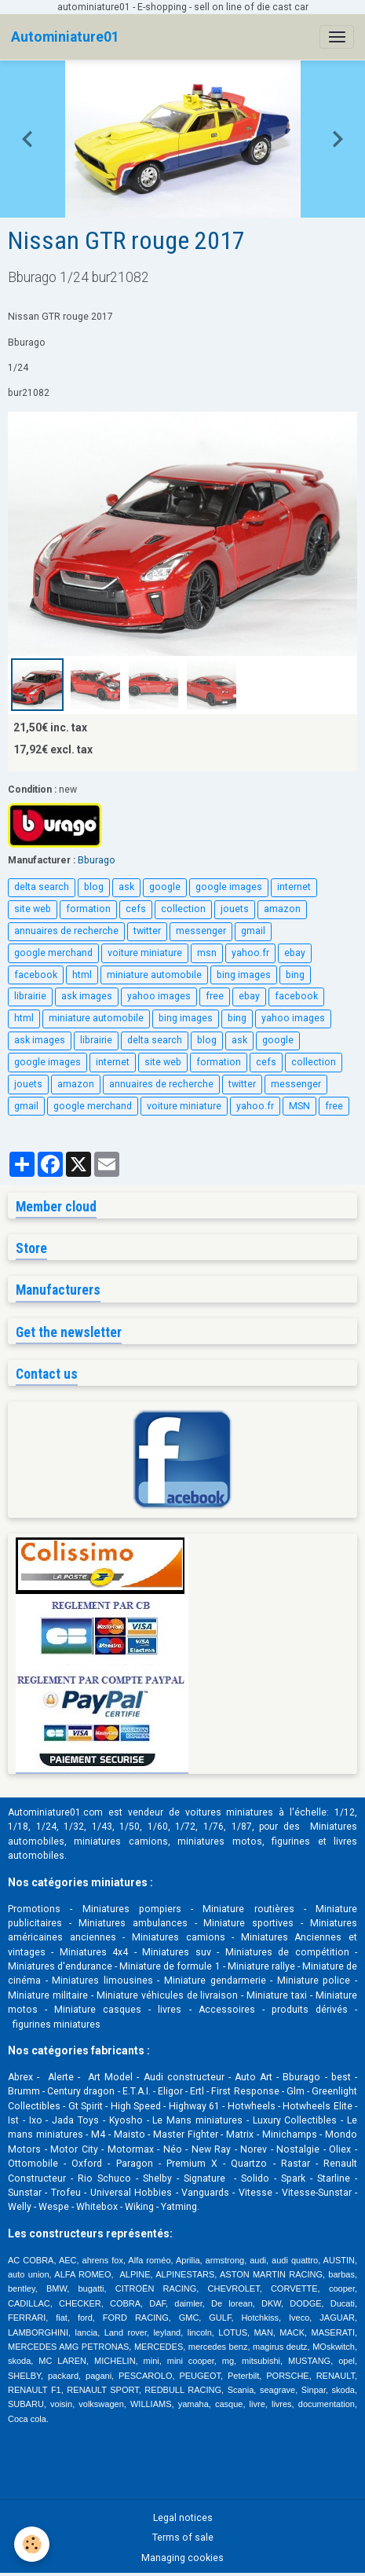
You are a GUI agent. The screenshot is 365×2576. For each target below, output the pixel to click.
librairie (30, 996)
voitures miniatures (229, 1812)
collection (183, 908)
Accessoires (227, 2009)
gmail (253, 930)
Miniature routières (248, 1909)
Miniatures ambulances (133, 1923)
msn (207, 952)
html (82, 974)
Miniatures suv (176, 1952)
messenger (201, 930)
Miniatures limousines (102, 1980)
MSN (299, 1106)
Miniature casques (97, 2009)
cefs (136, 908)
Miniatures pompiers (131, 1909)
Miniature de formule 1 (169, 1966)
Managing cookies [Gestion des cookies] (182, 2557)
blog (94, 886)
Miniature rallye (261, 1966)
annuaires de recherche (66, 930)
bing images (244, 974)
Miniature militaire (48, 1995)
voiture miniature (145, 952)
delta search (41, 886)
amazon (282, 908)
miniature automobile (154, 974)
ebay (294, 952)
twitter (147, 930)
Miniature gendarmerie (215, 1980)
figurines (291, 1841)
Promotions (34, 1909)
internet (294, 886)
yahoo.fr (250, 952)
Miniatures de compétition (287, 1952)
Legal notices (183, 2517)
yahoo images (159, 996)
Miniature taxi (276, 1995)
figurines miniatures (55, 2024)
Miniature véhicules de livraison (168, 1995)
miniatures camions (120, 1841)
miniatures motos (219, 1841)
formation (88, 908)
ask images (86, 996)
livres (169, 2009)
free (215, 996)
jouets (235, 908)
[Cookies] (31, 2544)
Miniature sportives (248, 1923)
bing (295, 974)
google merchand (53, 952)
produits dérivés (310, 2009)
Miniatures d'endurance (60, 1966)
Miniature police (314, 1980)
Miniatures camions (178, 1937)
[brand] (65, 37)
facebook (35, 974)
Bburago (96, 860)
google (165, 886)
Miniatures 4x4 (94, 1952)
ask (126, 886)
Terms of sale (183, 2537)
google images (228, 886)
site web (32, 908)
